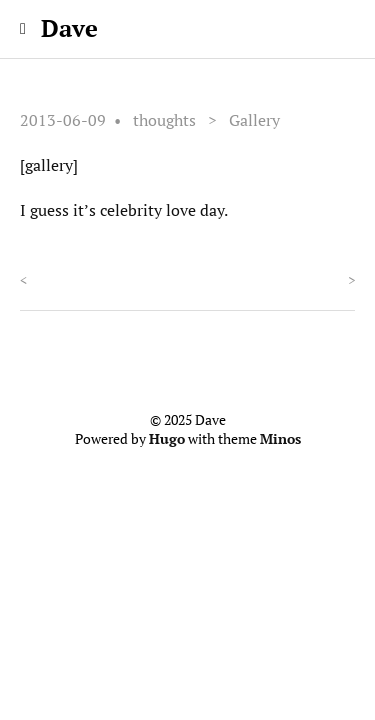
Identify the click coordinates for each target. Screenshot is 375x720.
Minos (280, 439)
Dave (69, 28)
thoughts (164, 120)
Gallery (254, 120)
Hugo (167, 439)
